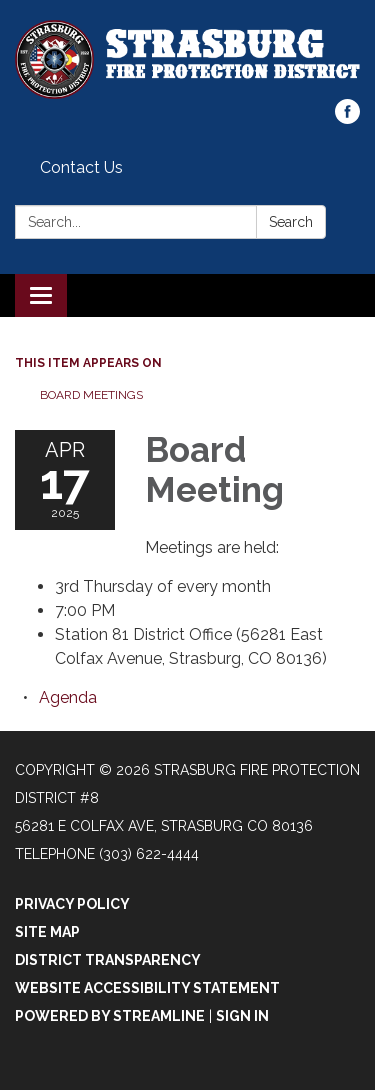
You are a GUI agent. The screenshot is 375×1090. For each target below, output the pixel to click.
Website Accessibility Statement (147, 988)
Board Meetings (91, 395)
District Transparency (108, 960)
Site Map (47, 932)
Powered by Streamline (110, 1016)
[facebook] (347, 118)
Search (291, 222)
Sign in (242, 1016)
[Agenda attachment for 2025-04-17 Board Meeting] (68, 697)
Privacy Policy (72, 904)
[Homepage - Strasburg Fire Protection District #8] (187, 59)
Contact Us (81, 167)
